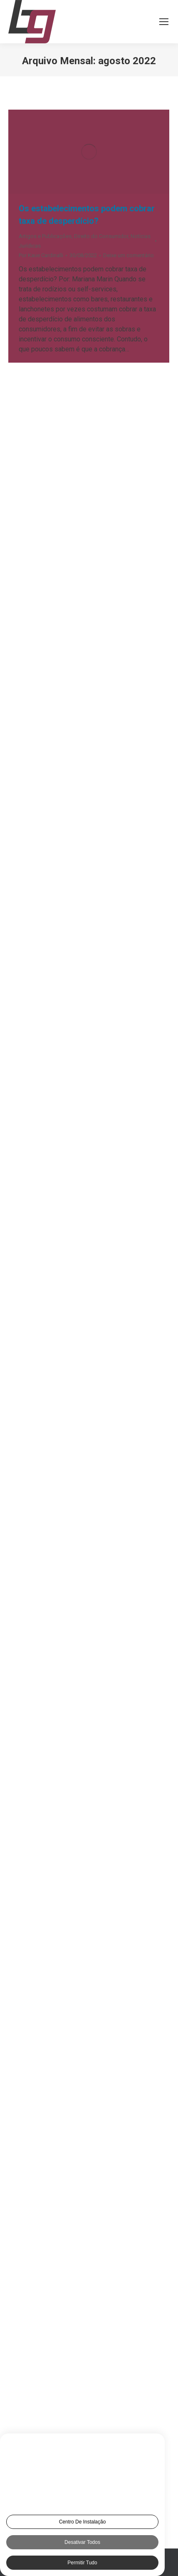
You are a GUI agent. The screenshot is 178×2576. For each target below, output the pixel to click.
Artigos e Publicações (45, 236)
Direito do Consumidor (101, 236)
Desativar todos (82, 2542)
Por (41, 255)
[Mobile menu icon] (164, 22)
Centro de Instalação (82, 2522)
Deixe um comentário (128, 255)
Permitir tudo (82, 2563)
